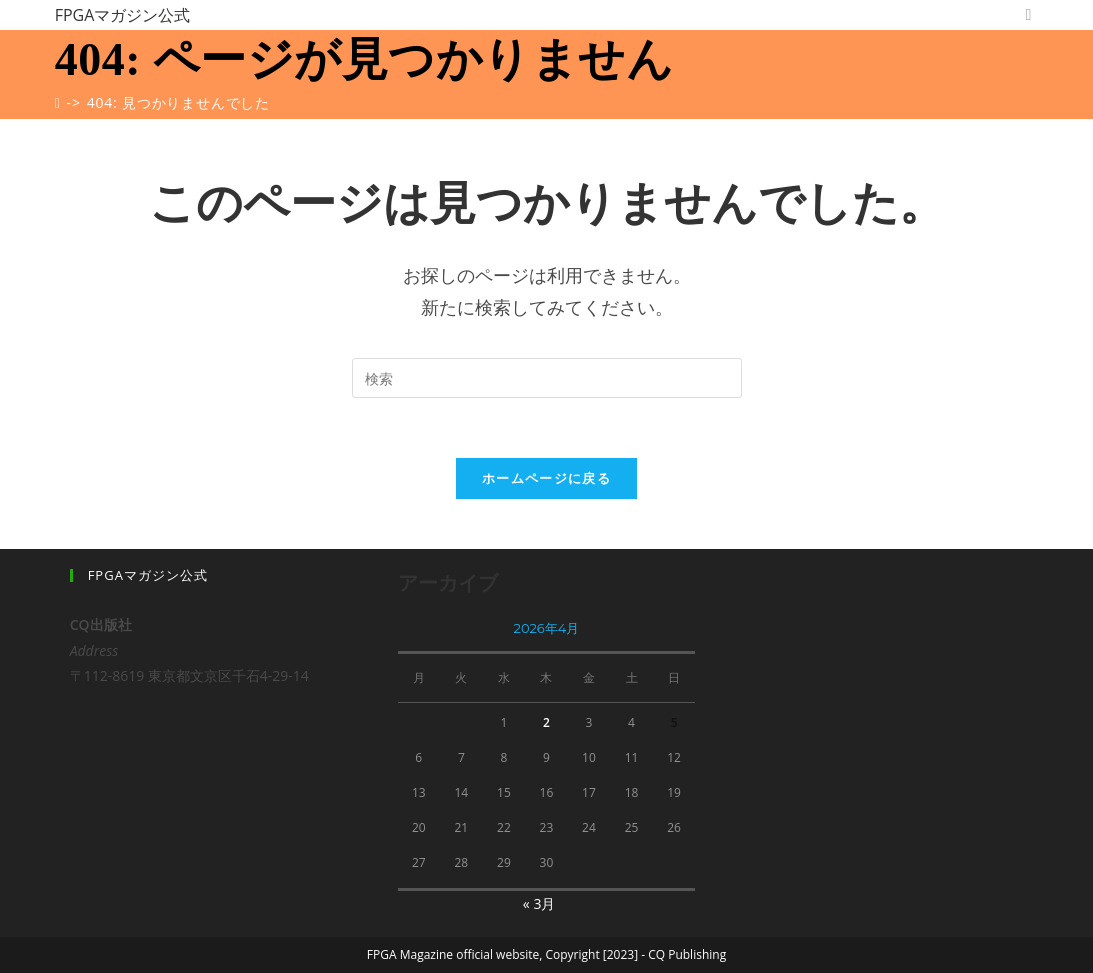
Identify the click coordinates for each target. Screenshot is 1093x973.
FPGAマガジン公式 (123, 15)
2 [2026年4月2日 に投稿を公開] (546, 722)
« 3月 (539, 903)
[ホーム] (58, 102)
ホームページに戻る (546, 478)
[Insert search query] (547, 378)
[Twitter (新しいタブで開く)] (1028, 14)
